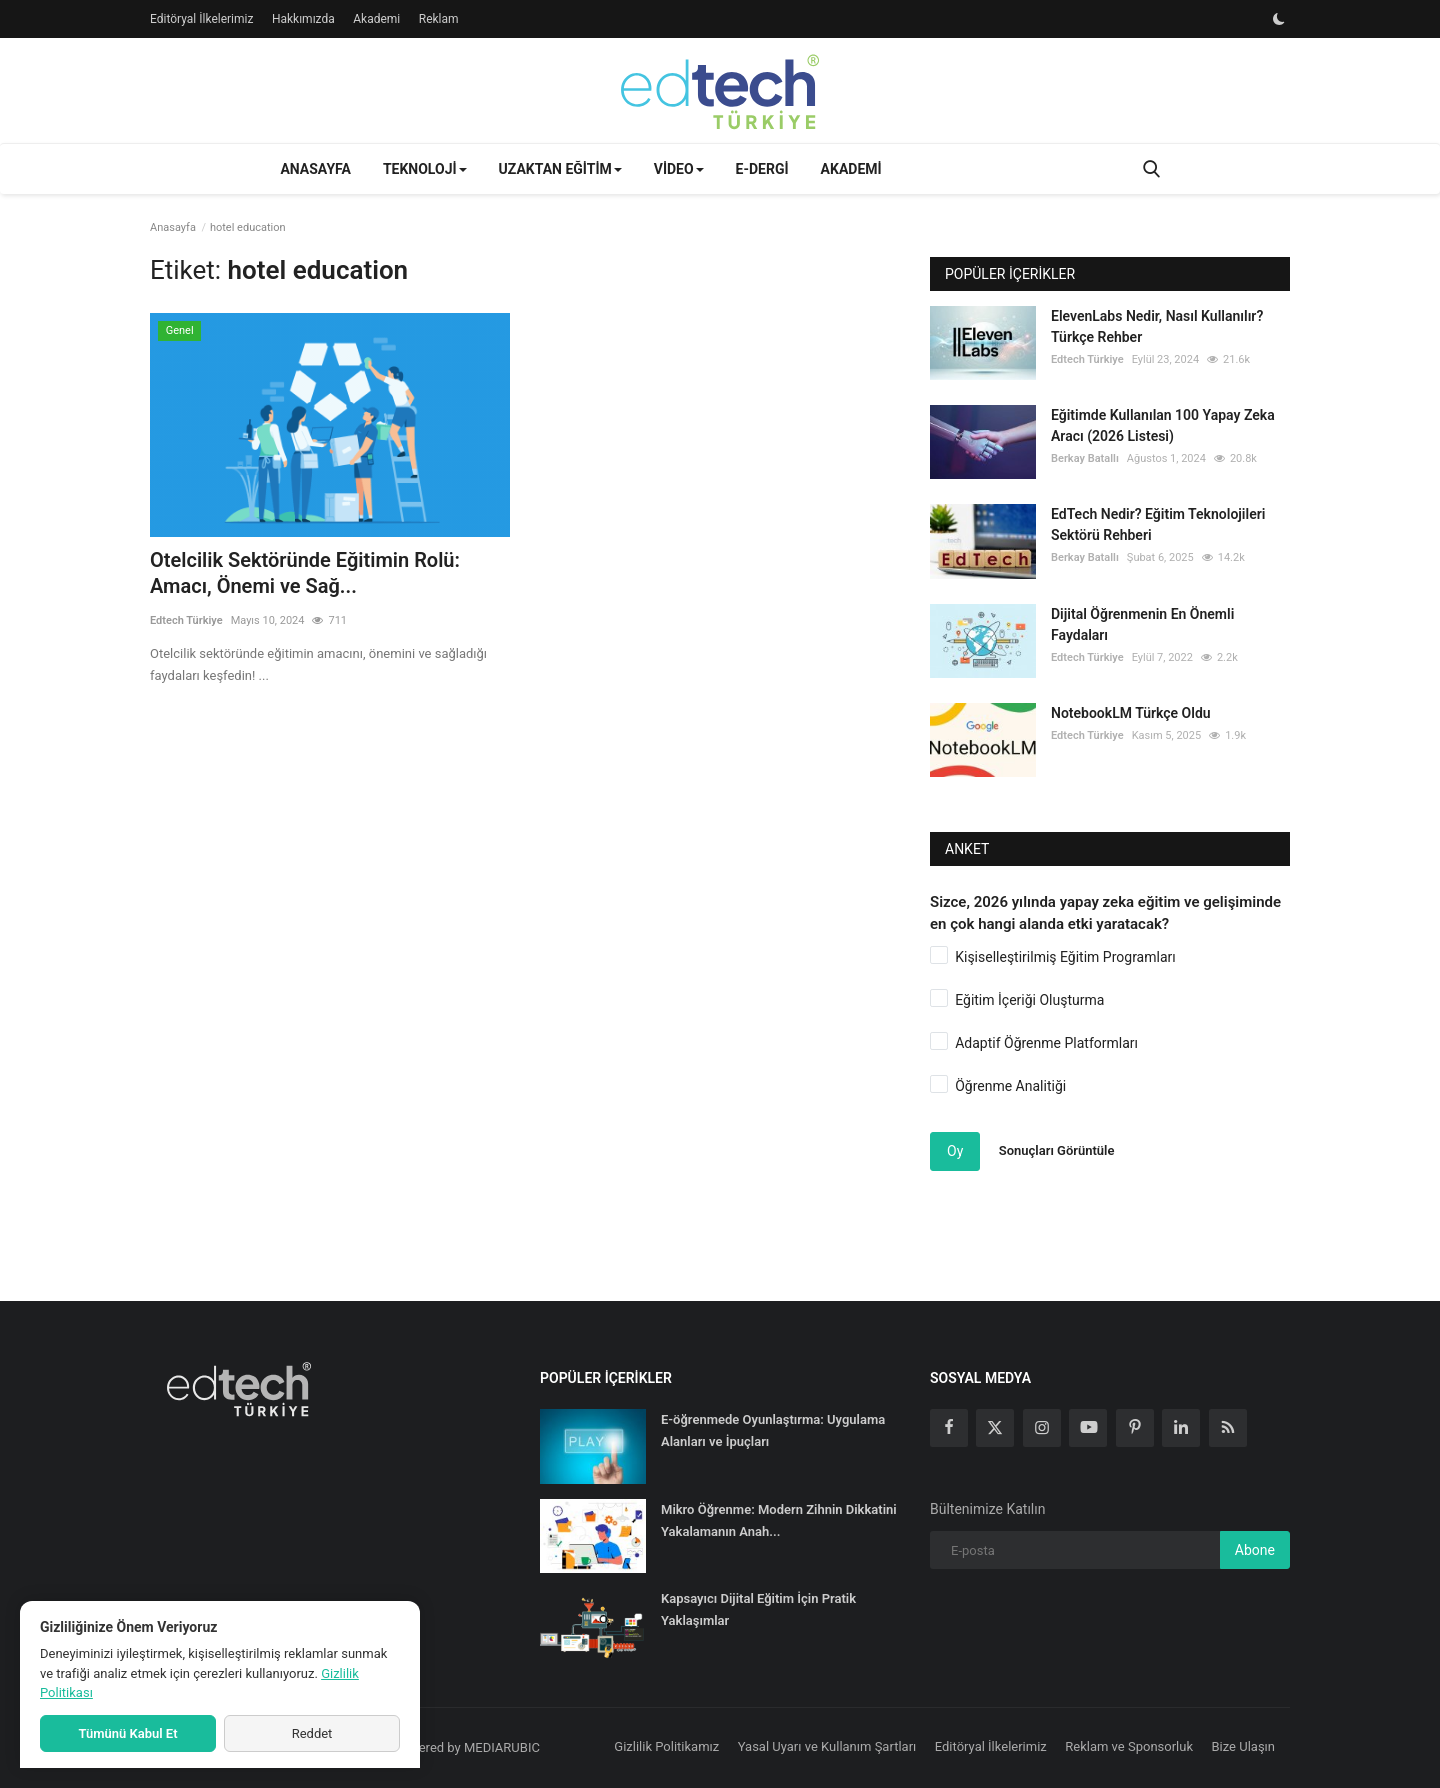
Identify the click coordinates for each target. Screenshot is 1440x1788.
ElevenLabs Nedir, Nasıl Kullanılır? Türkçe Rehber (1157, 326)
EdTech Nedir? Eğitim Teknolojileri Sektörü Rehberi (1158, 524)
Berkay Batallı (1085, 458)
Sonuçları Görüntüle (1057, 1150)
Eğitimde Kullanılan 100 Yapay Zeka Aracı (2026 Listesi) (1163, 425)
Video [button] (679, 169)
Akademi (376, 19)
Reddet (312, 1733)
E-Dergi (762, 169)
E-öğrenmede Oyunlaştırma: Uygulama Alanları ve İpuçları (773, 1430)
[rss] (1228, 1428)
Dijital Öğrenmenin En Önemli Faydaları (1142, 624)
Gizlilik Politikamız (666, 1746)
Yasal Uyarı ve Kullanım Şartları (827, 1746)
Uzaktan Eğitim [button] (560, 169)
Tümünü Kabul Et (127, 1733)
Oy (955, 1151)
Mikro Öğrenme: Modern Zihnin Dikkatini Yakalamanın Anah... (779, 1520)
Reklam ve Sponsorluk (1129, 1746)
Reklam (439, 19)
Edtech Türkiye (186, 620)
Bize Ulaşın (1244, 1746)
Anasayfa (315, 169)
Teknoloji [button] (425, 169)
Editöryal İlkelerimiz (201, 19)
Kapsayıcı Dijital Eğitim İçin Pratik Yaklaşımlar (758, 1609)
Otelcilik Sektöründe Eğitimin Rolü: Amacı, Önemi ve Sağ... (305, 573)
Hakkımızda (303, 19)
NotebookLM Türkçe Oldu (1131, 713)
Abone (1255, 1550)
